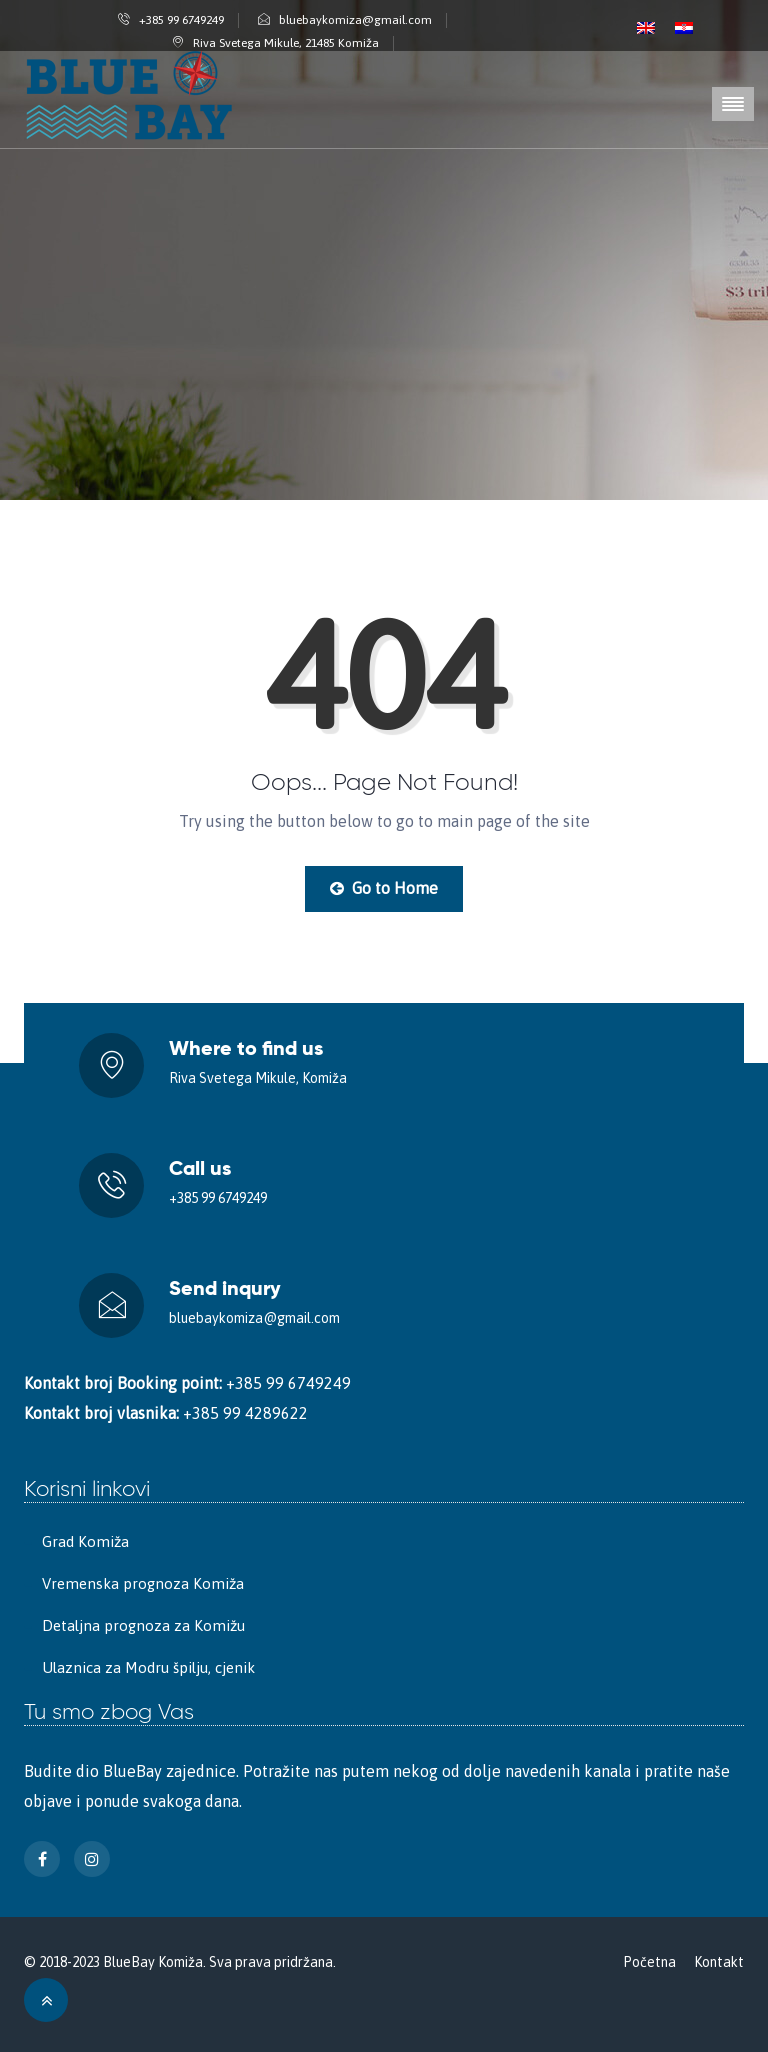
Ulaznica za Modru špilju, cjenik (148, 1667)
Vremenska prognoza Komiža (143, 1583)
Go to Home (384, 888)
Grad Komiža (85, 1541)
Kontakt (719, 1962)
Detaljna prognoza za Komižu (143, 1625)
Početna (649, 1962)
